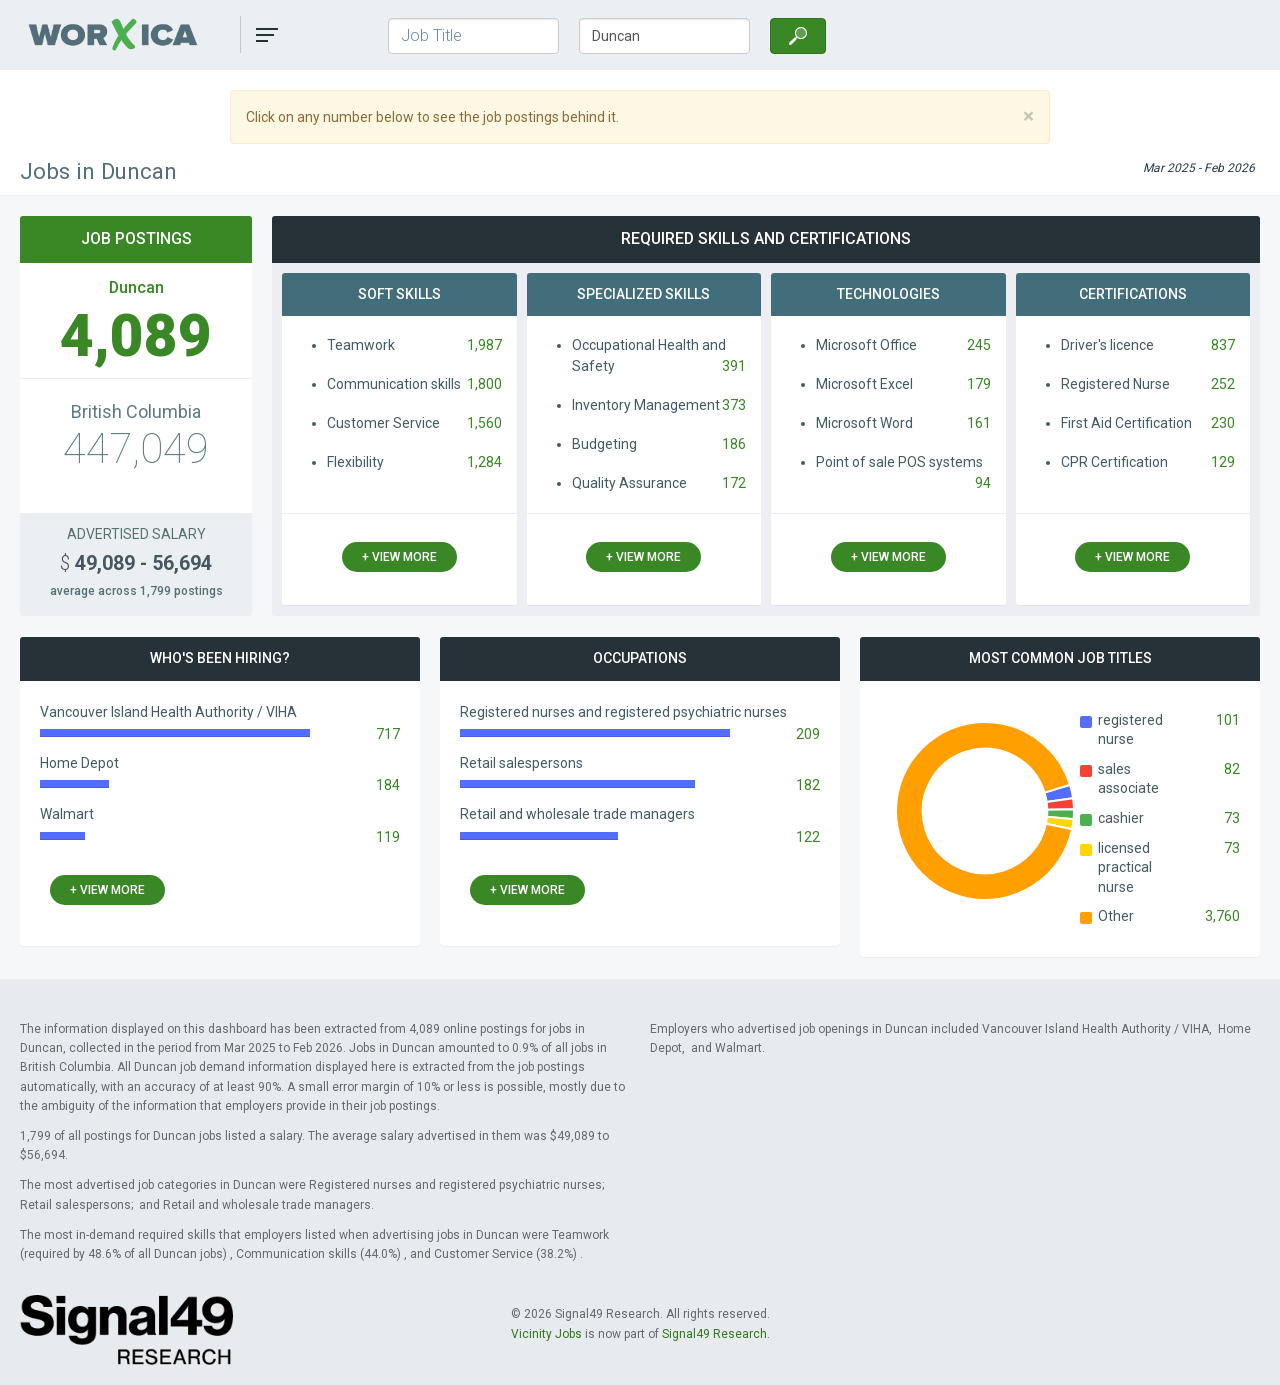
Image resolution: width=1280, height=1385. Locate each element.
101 (1228, 720)
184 (388, 785)
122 (808, 837)
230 (1223, 423)
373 (734, 405)
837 (1223, 345)
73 (1232, 818)
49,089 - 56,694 (136, 563)
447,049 (136, 448)
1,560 (484, 423)
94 (983, 483)
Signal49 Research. (716, 1334)
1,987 (484, 345)
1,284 (484, 462)
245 (979, 345)
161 (979, 423)
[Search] (798, 36)
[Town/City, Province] (664, 36)
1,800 (484, 384)
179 (979, 384)
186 (734, 444)
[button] (267, 35)
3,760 (1222, 916)
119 (388, 837)
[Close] (1028, 116)
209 (808, 734)
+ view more (399, 557)
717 (388, 734)
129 (1223, 462)
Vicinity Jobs (546, 1334)
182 (808, 785)
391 (734, 366)
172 (734, 483)
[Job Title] (473, 36)
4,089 (136, 335)
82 (1232, 769)
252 (1223, 384)
